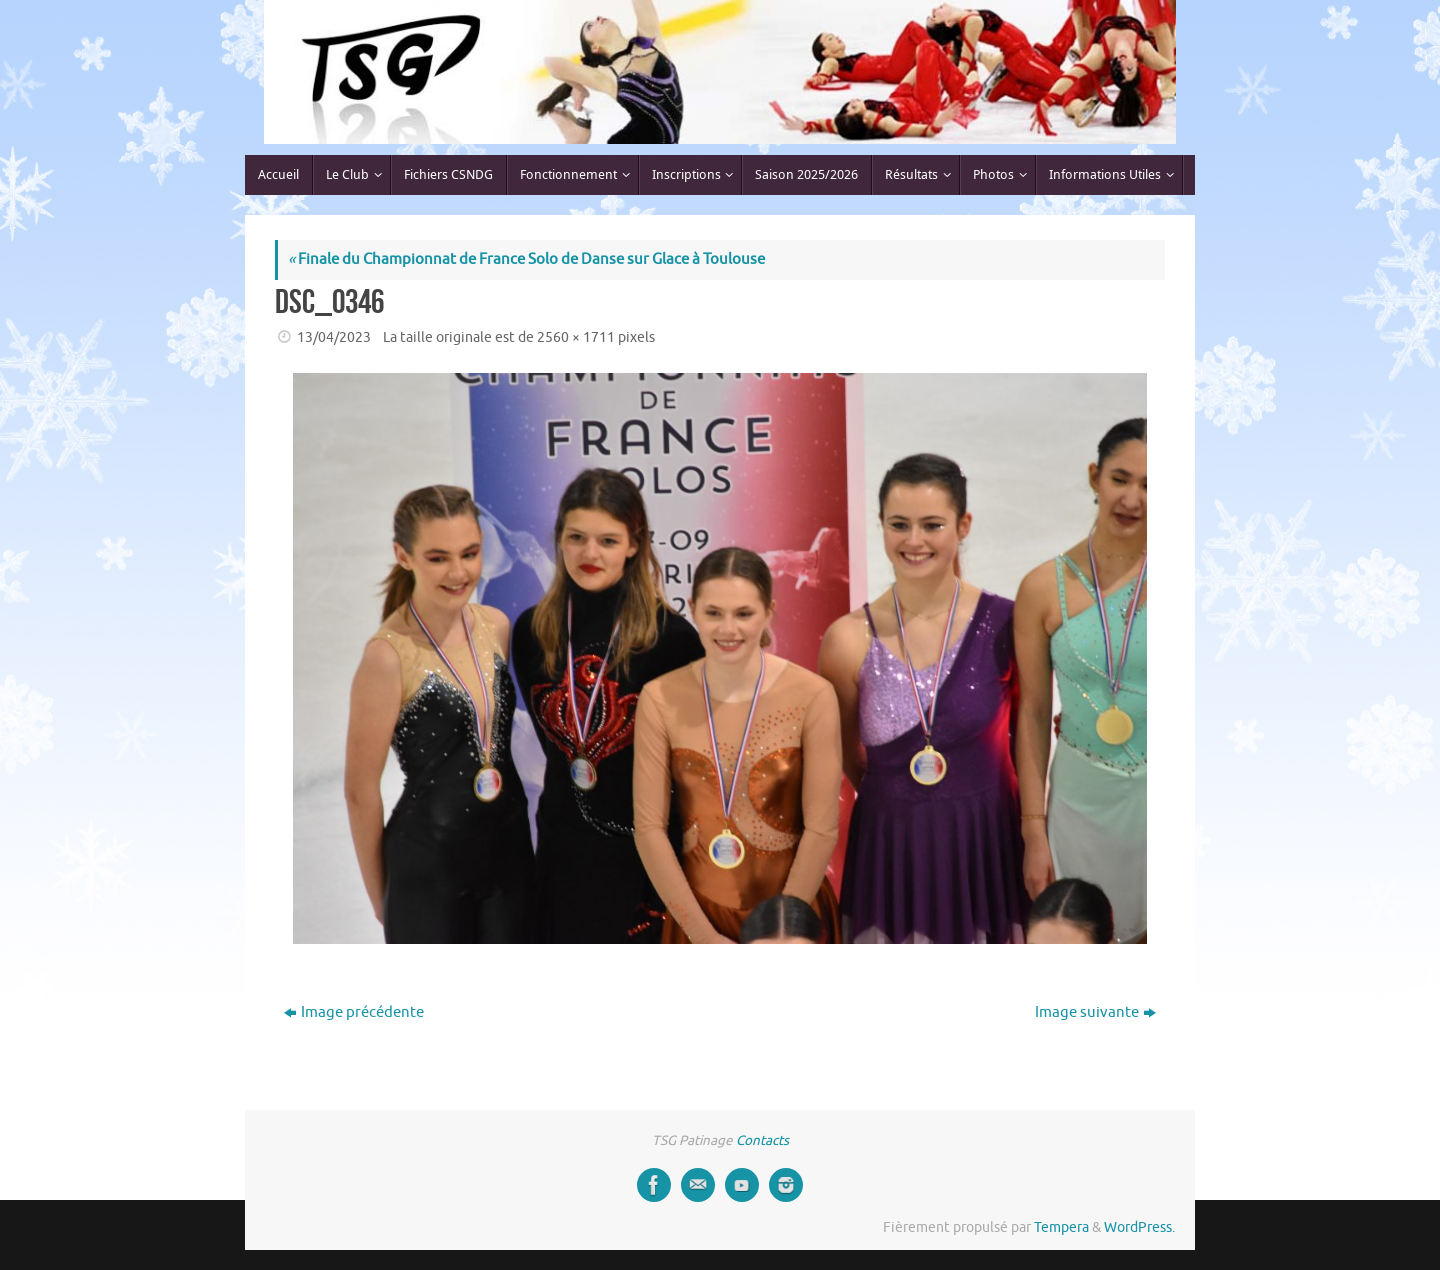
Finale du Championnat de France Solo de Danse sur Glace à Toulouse (526, 259)
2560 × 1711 (576, 337)
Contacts (762, 1140)
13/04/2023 (334, 337)
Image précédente (354, 1012)
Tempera (1061, 1227)
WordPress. (1139, 1227)
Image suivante (1095, 1012)
